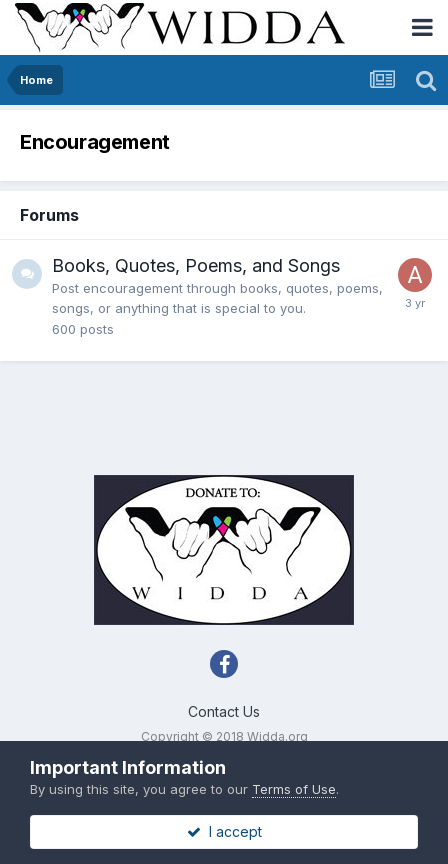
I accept (224, 831)
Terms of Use (294, 789)
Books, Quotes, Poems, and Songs (196, 265)
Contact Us (224, 711)
